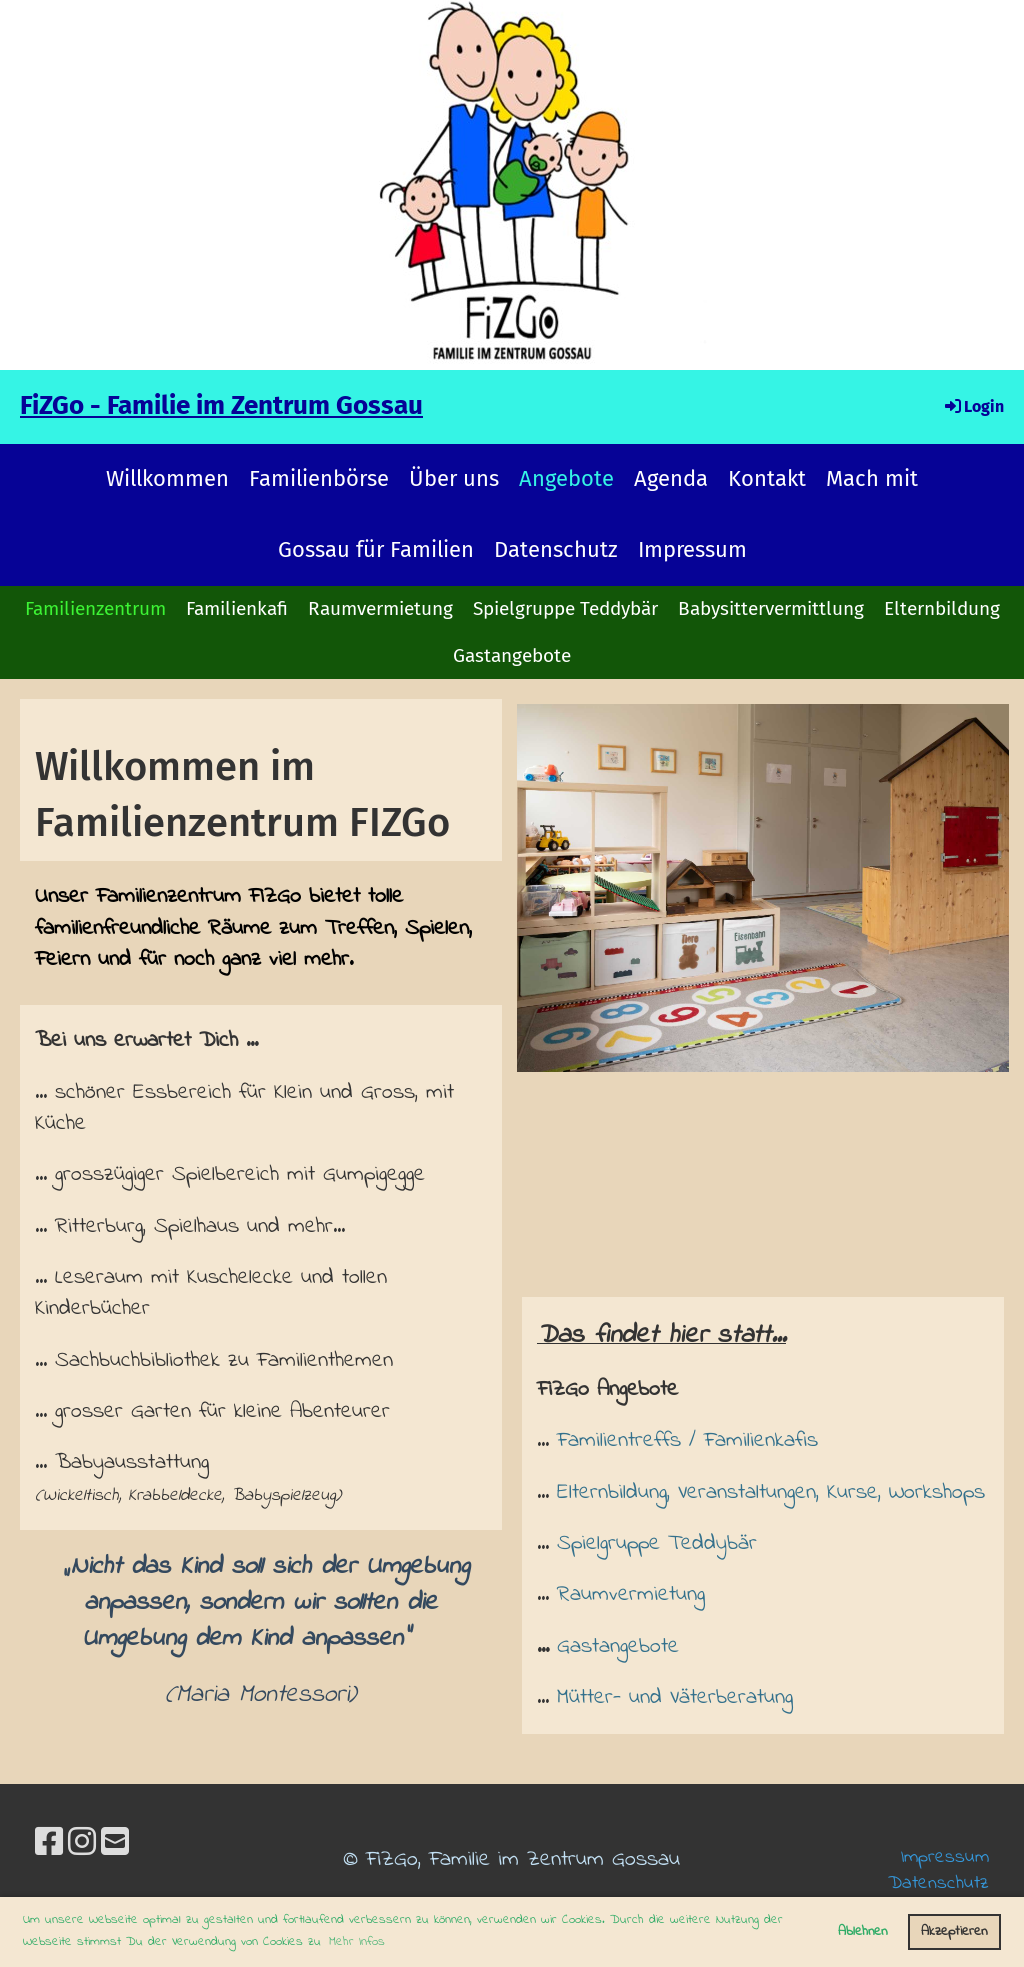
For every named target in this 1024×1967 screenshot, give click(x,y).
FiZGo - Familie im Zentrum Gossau (221, 405)
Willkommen (167, 478)
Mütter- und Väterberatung (675, 1697)
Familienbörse (319, 478)
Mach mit (872, 478)
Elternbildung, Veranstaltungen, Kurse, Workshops (771, 1492)
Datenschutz (556, 549)
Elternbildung (942, 608)
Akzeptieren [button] (954, 1931)
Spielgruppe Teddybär (565, 608)
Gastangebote (512, 655)
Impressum (692, 549)
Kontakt (767, 478)
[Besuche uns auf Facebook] (49, 1845)
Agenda (671, 478)
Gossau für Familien (376, 549)
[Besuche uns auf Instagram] (82, 1845)
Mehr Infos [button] (357, 1941)
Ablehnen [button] (862, 1931)
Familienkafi (237, 608)
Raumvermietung (380, 608)
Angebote (566, 478)
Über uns (454, 478)
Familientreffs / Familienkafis (687, 1440)
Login (973, 406)
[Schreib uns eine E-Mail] (115, 1845)
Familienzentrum (95, 608)
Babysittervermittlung (771, 608)
